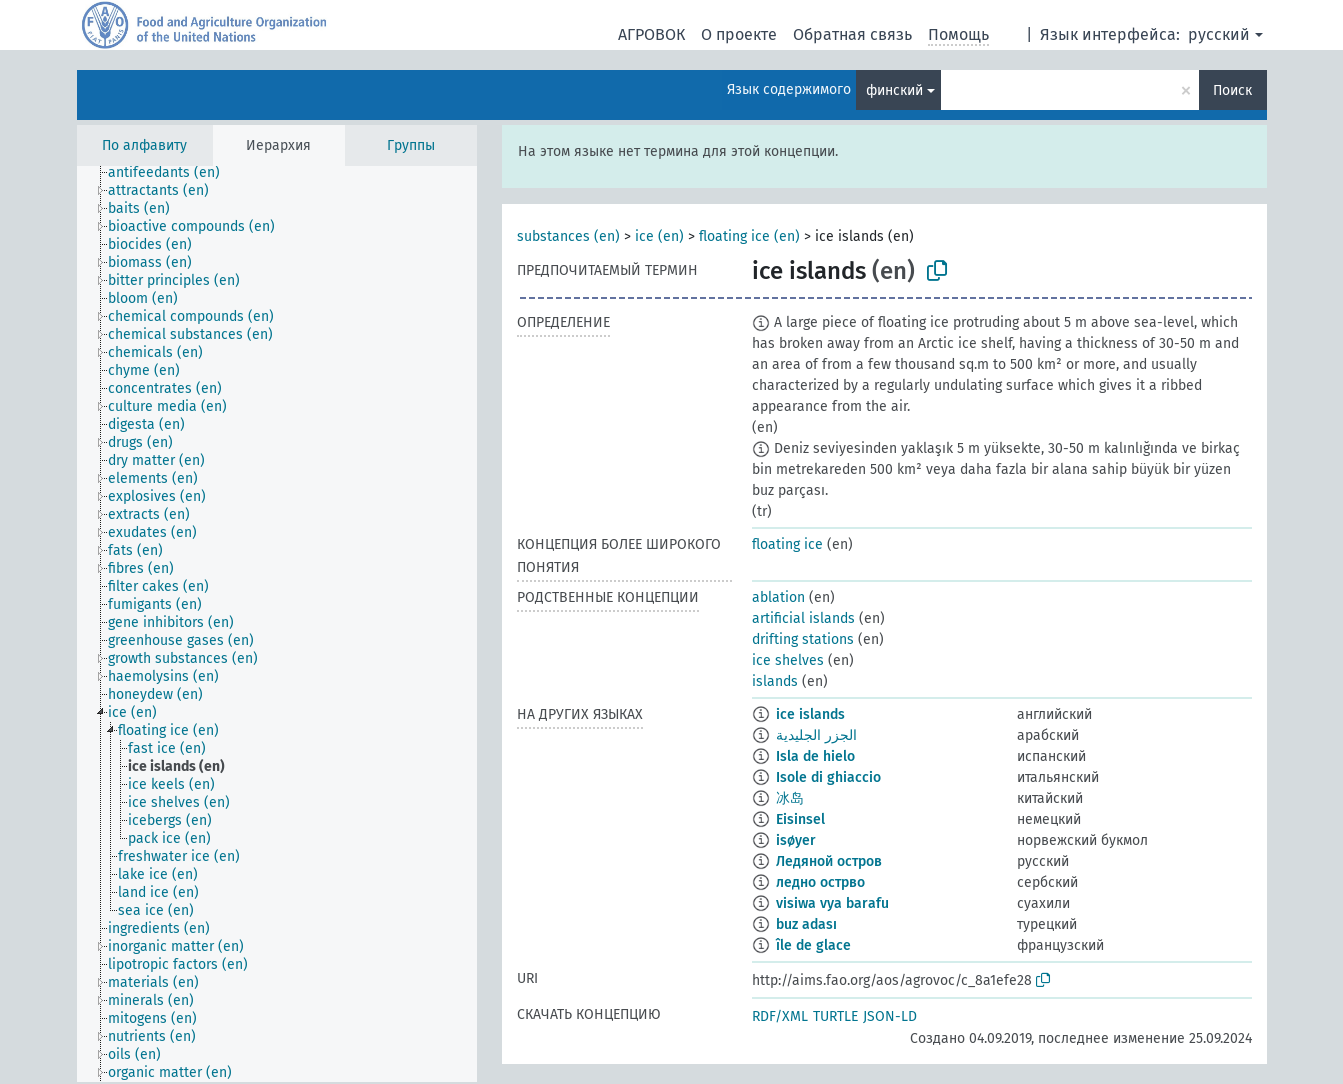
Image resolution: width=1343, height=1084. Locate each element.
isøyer (796, 840)
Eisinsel (800, 819)
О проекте (739, 34)
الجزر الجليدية (816, 735)
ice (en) (659, 236)
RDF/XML (780, 1016)
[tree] (277, 624)
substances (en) (568, 236)
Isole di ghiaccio (828, 777)
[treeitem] (172, 173)
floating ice (787, 544)
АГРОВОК (651, 34)
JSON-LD (890, 1016)
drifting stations (803, 639)
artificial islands (803, 618)
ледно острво (820, 882)
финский (894, 90)
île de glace (813, 945)
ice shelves (788, 660)
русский (1219, 34)
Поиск (1232, 90)
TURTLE (835, 1016)
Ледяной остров (829, 861)
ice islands (810, 714)
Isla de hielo (815, 756)
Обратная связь (852, 34)
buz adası (806, 924)
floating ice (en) (749, 236)
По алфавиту (144, 145)
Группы (411, 145)
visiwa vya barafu (832, 903)
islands (775, 681)
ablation (778, 597)
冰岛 (790, 798)
